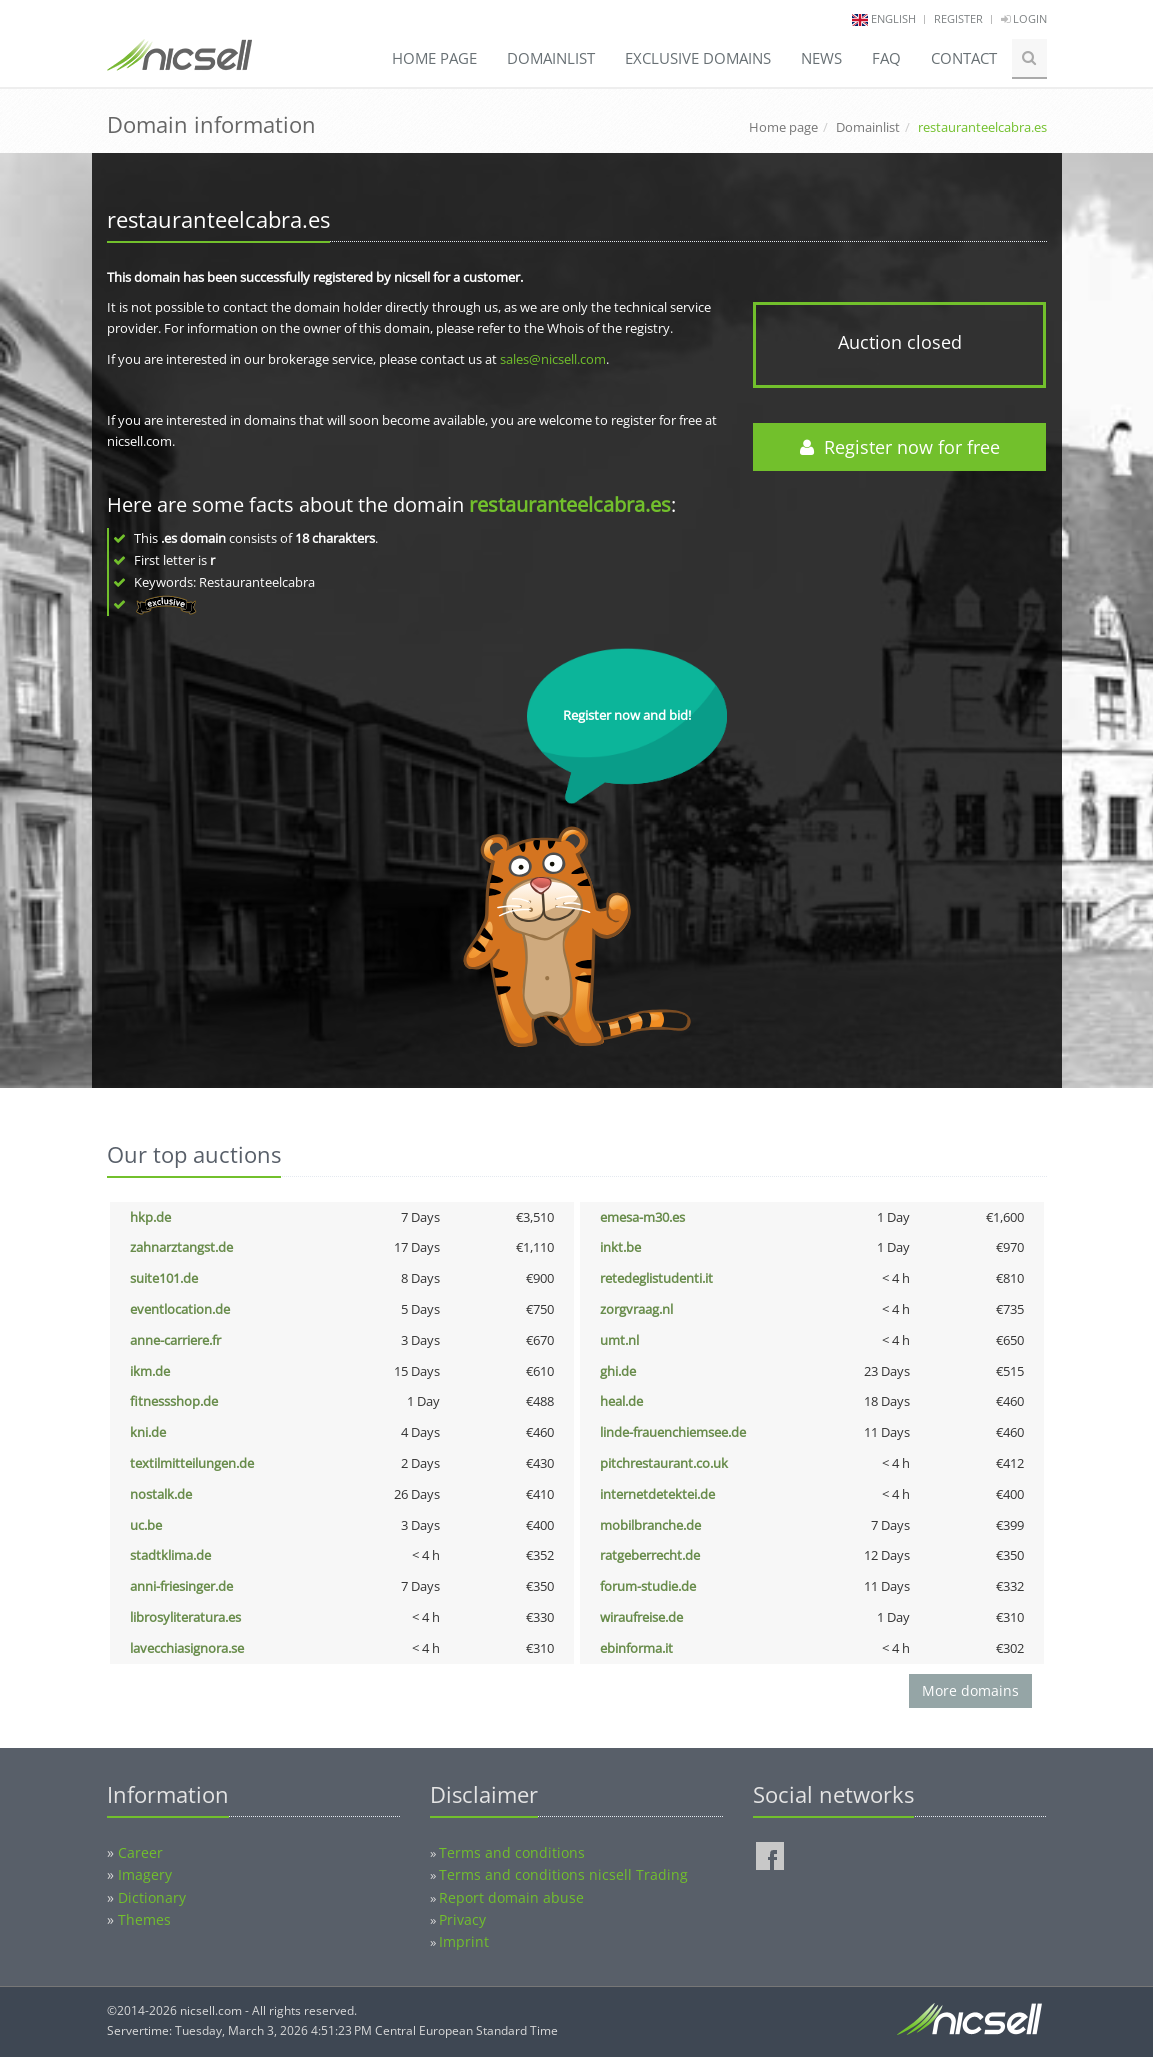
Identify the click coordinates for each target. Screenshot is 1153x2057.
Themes (144, 1919)
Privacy (462, 1919)
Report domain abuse (511, 1897)
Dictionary (152, 1897)
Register (958, 18)
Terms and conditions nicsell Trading (563, 1874)
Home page (434, 58)
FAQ (886, 58)
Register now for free (900, 447)
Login (1024, 18)
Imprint (464, 1941)
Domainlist (551, 58)
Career (140, 1852)
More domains (970, 1690)
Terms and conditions (512, 1852)
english (893, 18)
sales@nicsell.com (553, 359)
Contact (964, 58)
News (821, 58)
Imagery (145, 1874)
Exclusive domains (698, 58)
